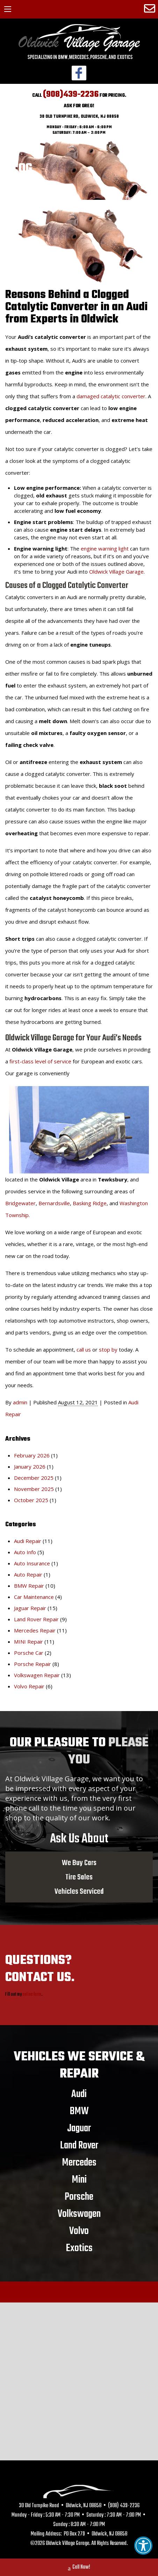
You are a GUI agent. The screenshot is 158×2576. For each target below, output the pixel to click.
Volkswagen (79, 2214)
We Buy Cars (79, 1862)
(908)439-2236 (71, 94)
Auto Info (25, 1552)
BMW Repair (29, 1585)
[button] (143, 2545)
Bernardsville (54, 1203)
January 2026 (29, 1466)
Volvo (79, 2231)
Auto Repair (28, 1574)
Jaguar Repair (30, 1607)
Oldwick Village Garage (116, 571)
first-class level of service (40, 1061)
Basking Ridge (90, 1203)
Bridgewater (20, 1203)
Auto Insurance (32, 1563)
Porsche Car (28, 1652)
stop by (108, 1349)
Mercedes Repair (35, 1630)
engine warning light (105, 548)
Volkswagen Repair (37, 1675)
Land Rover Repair (36, 1619)
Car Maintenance (34, 1596)
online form (31, 1995)
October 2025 (31, 1500)
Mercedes (79, 2162)
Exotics (79, 2248)
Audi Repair (27, 1540)
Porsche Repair (32, 1663)
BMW (79, 2111)
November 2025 (34, 1488)
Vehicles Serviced (79, 1891)
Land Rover (79, 2145)
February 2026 (32, 1455)
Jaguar (79, 2128)
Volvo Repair (29, 1686)
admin (20, 1402)
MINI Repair (28, 1641)
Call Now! (79, 2568)
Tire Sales (79, 1877)
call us (84, 1349)
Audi (79, 2094)
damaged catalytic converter (111, 396)
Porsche (79, 2197)
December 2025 (33, 1477)
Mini (79, 2179)
